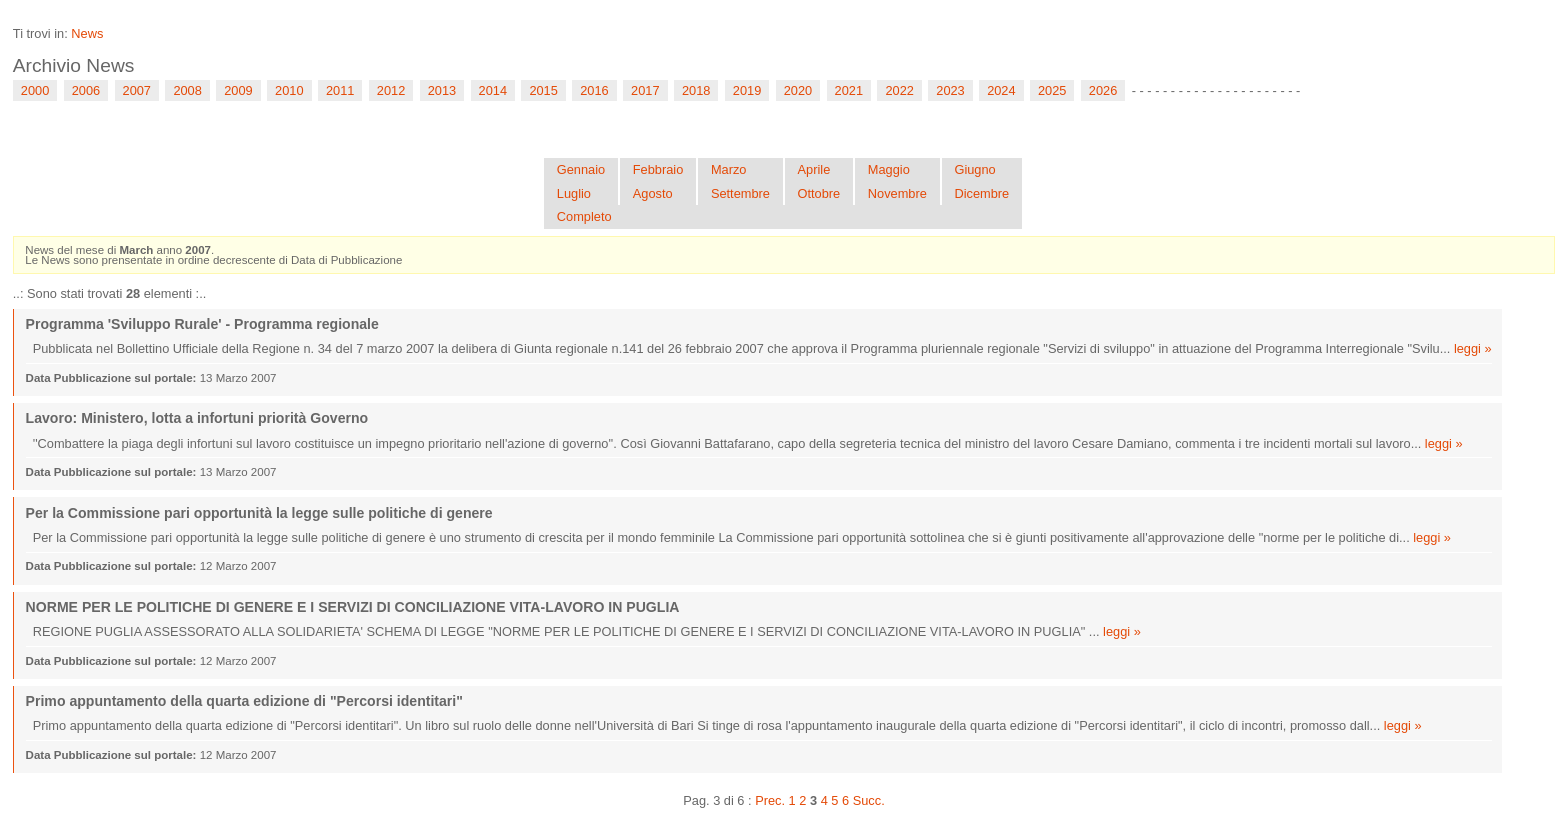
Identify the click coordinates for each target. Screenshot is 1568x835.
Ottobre (819, 193)
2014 (493, 90)
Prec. (770, 800)
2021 (849, 90)
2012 (391, 90)
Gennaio (581, 169)
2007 (137, 90)
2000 (35, 90)
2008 (187, 90)
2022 (899, 90)
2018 (696, 90)
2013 (442, 90)
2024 (1001, 90)
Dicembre (981, 193)
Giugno (974, 169)
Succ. (869, 800)
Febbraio (658, 169)
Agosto (653, 193)
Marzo (729, 169)
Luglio (574, 193)
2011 (340, 90)
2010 (289, 90)
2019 (747, 90)
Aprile (814, 169)
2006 (86, 90)
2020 (798, 90)
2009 (238, 90)
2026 (1103, 90)
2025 (1052, 90)
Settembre (740, 193)
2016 (594, 90)
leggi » (1473, 348)
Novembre (897, 193)
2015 (543, 90)
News (87, 33)
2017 (645, 90)
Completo (584, 216)
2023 (950, 90)
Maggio (889, 169)
